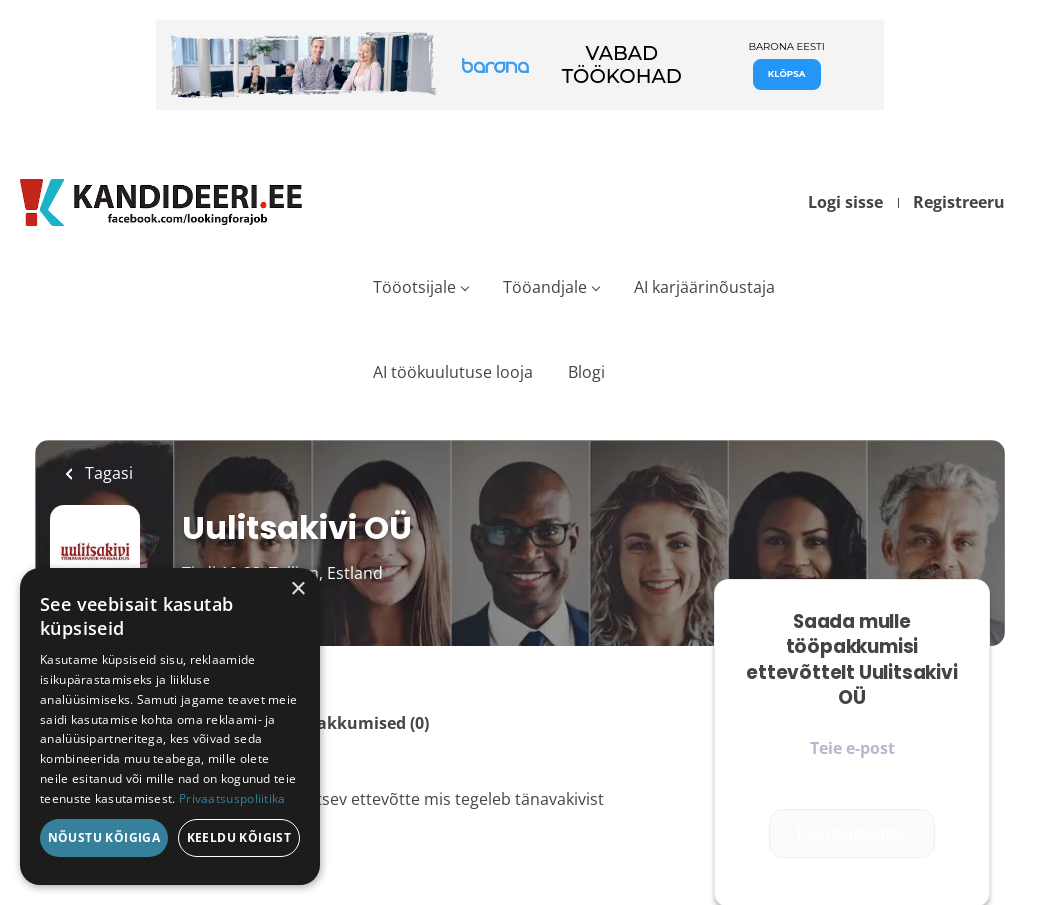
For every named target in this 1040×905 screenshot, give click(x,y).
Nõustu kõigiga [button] (104, 837)
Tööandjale (545, 287)
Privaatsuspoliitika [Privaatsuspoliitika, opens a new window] (232, 798)
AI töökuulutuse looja (453, 372)
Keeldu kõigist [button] (239, 837)
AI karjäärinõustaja (704, 287)
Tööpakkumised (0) (353, 723)
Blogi (586, 372)
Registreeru (959, 202)
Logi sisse (845, 202)
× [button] (297, 589)
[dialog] (170, 726)
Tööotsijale (414, 287)
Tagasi (107, 473)
